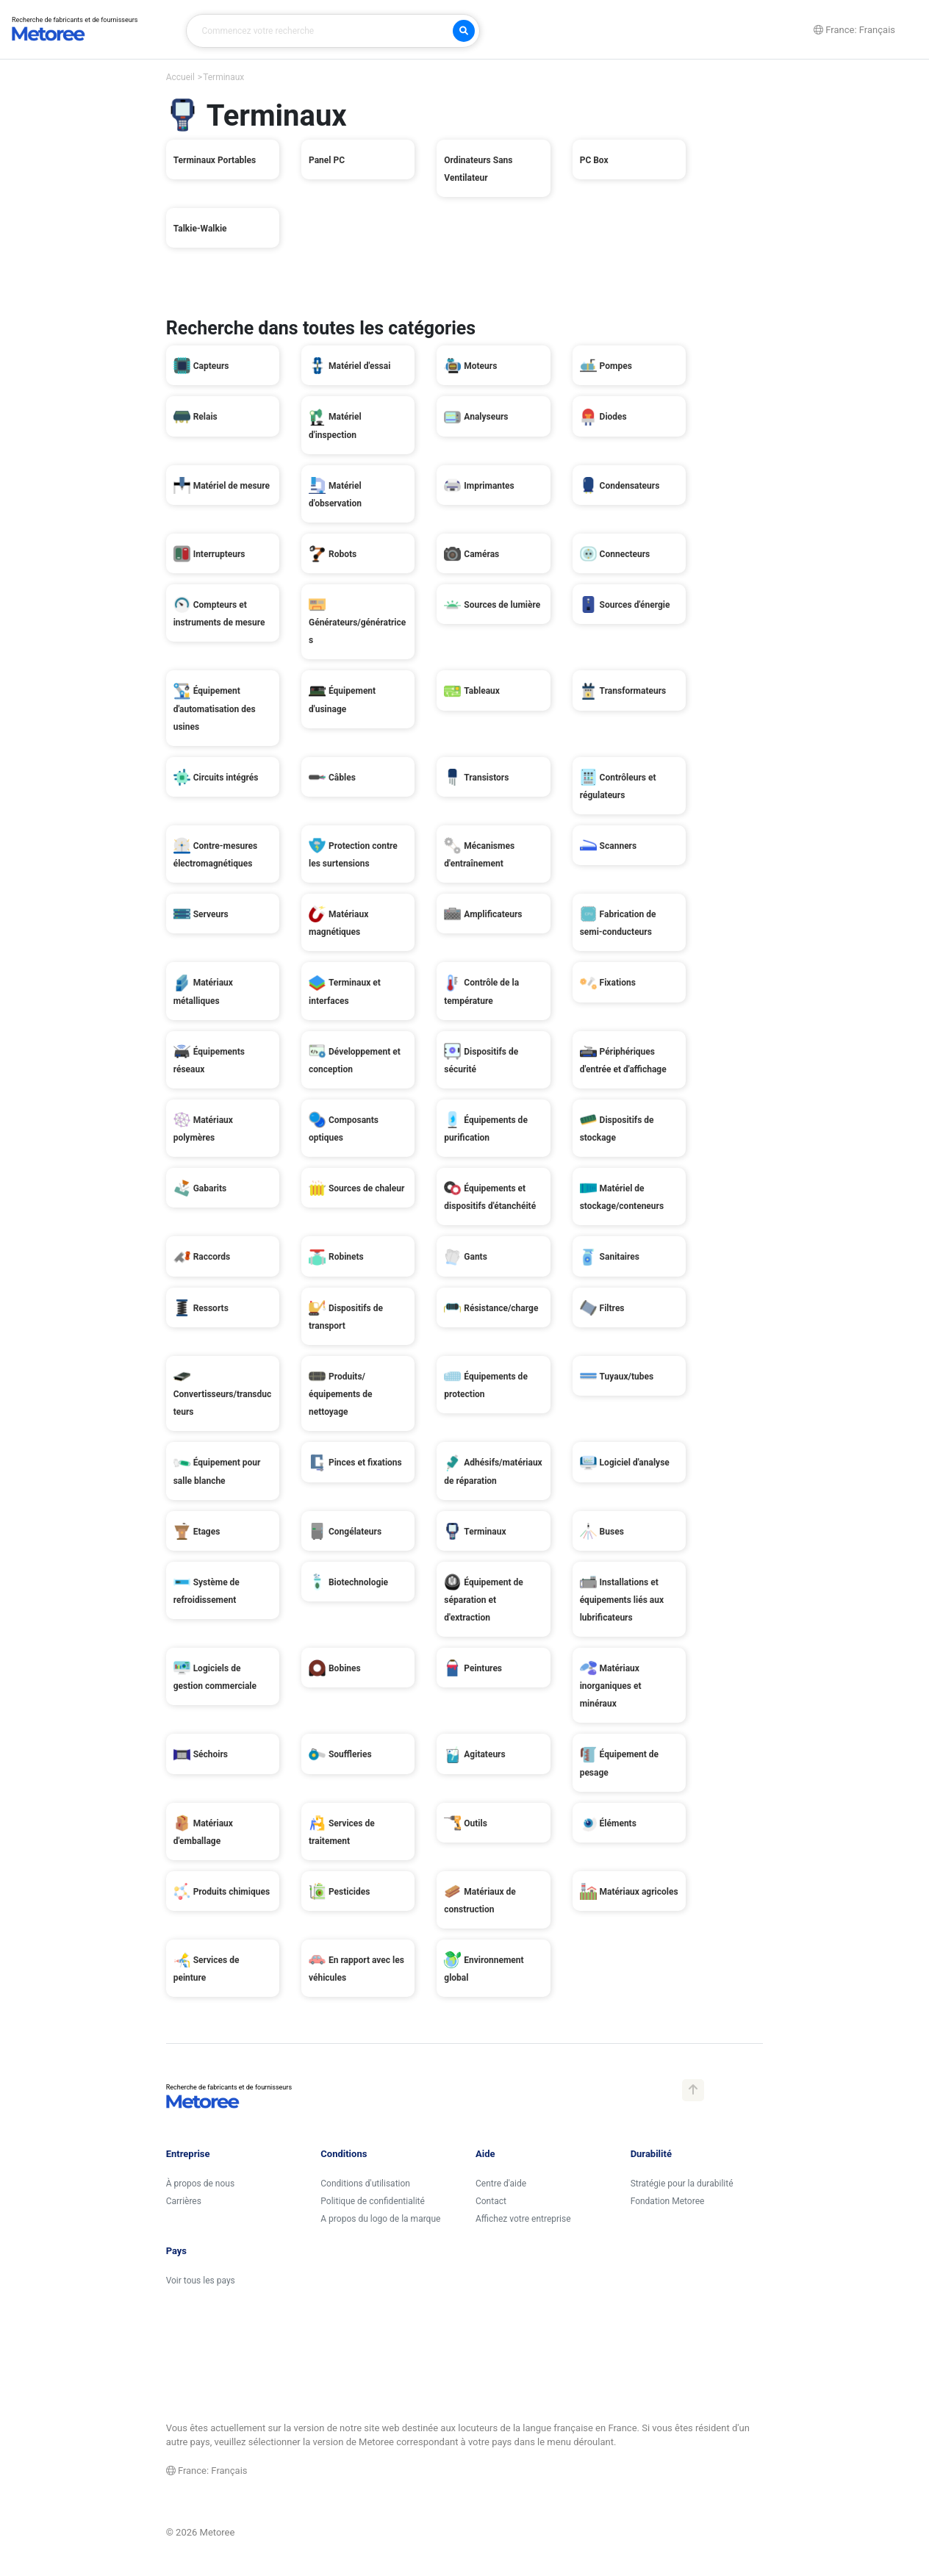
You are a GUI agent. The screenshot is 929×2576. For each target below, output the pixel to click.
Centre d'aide (501, 2183)
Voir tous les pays (200, 2280)
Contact (491, 2201)
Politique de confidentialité (372, 2201)
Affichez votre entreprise (523, 2219)
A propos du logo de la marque (380, 2219)
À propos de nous (200, 2183)
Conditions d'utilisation (365, 2183)
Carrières (183, 2201)
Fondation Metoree (668, 2201)
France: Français (207, 2470)
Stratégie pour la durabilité (682, 2183)
